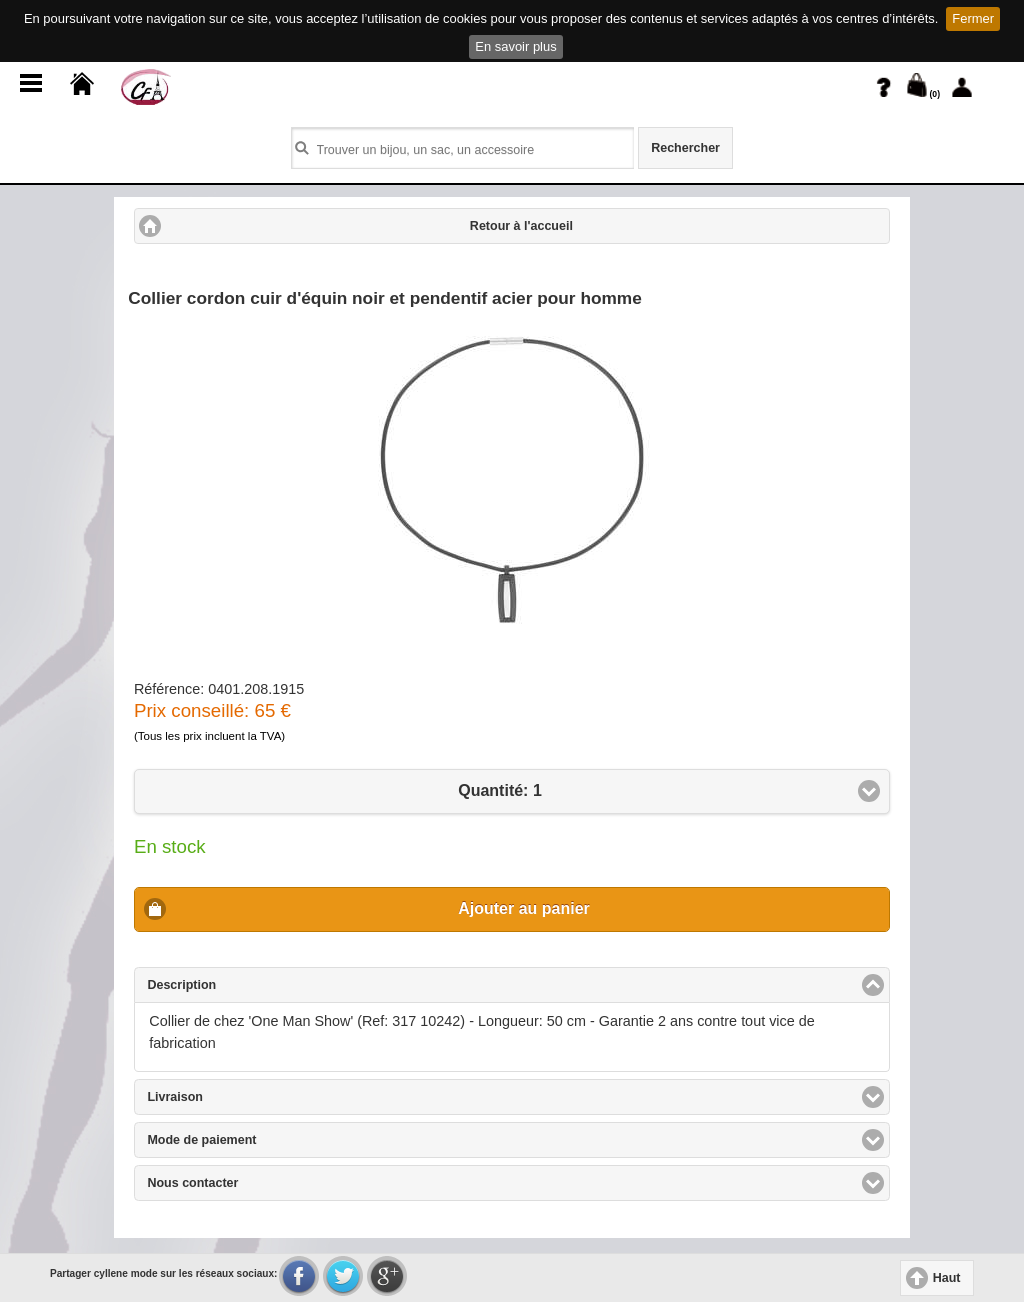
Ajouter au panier (524, 908)
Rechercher (685, 148)
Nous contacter (265, 1182)
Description (257, 984)
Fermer (973, 18)
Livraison (247, 1096)
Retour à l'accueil (521, 226)
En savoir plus (515, 46)
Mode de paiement (274, 1139)
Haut (947, 1278)
